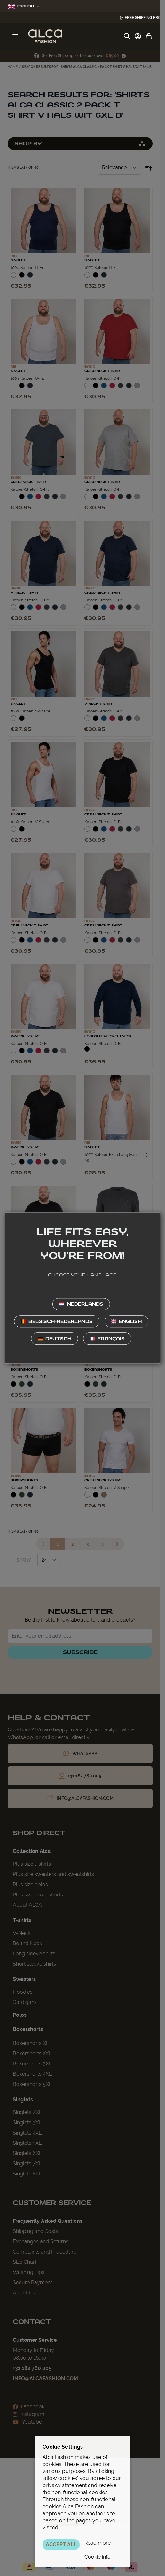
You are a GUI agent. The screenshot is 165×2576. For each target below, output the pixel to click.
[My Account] (138, 36)
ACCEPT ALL (61, 2544)
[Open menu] (15, 36)
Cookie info (97, 2557)
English (24, 6)
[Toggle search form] (127, 36)
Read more (97, 2543)
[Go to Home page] (45, 36)
